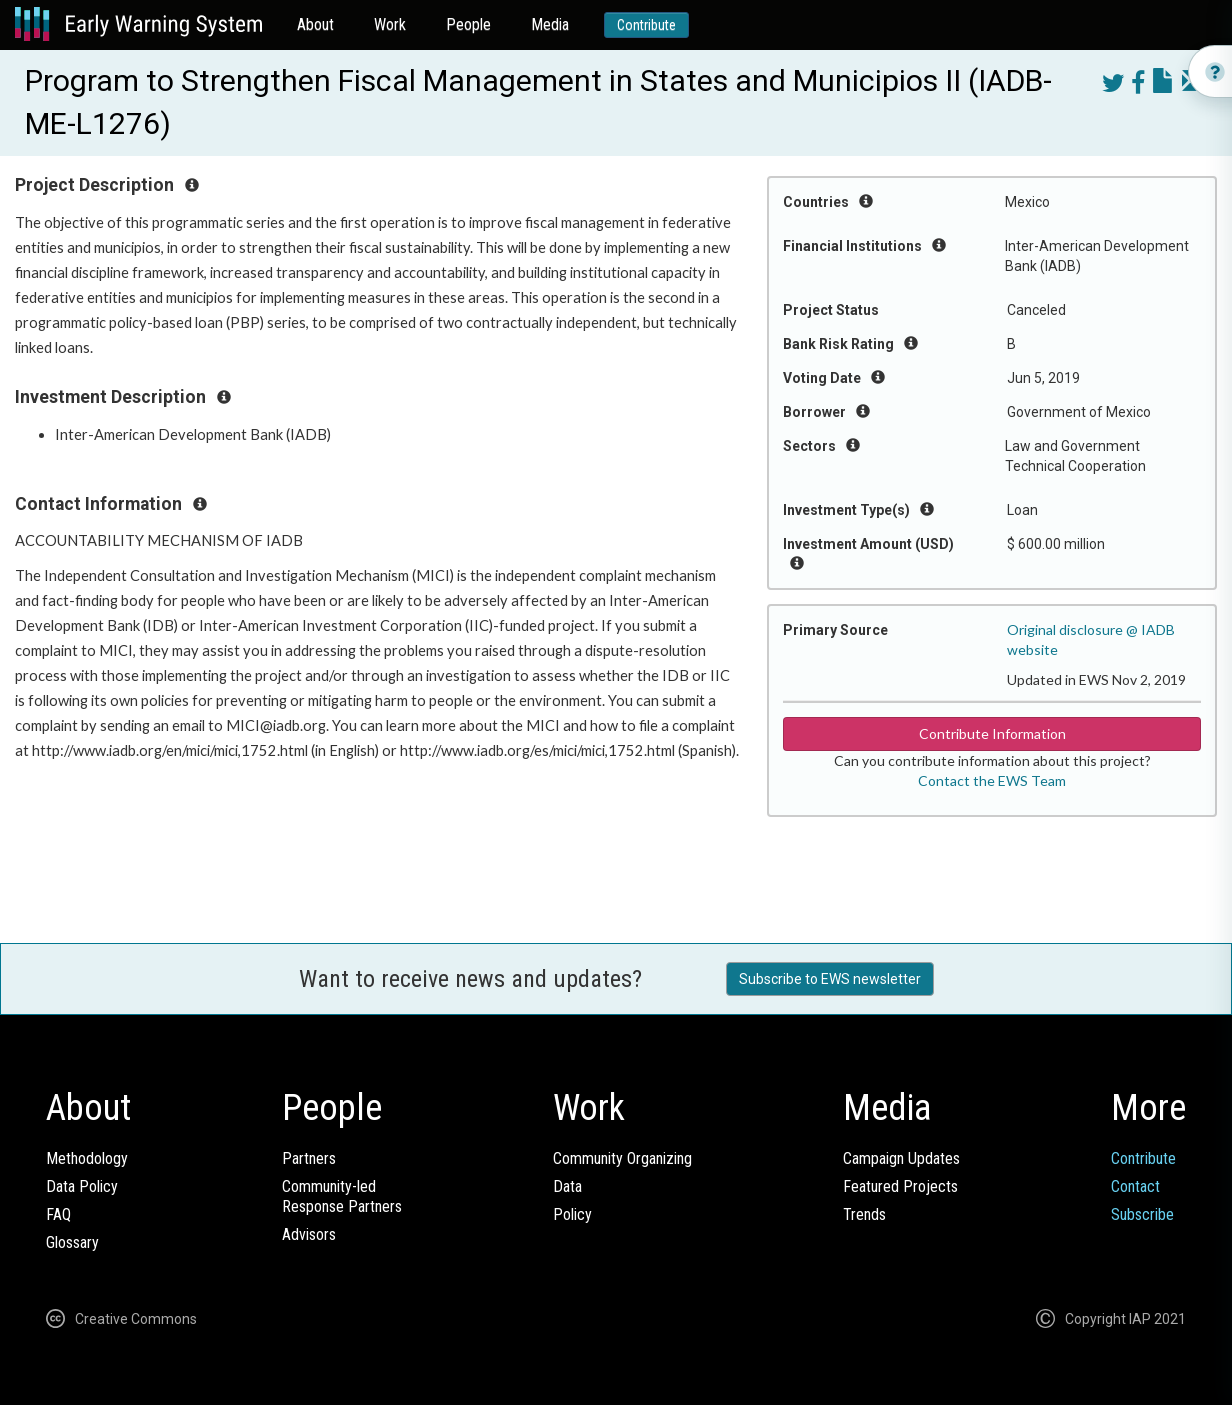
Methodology (87, 1158)
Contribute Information (992, 733)
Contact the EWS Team (992, 780)
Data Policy (82, 1186)
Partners (309, 1158)
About (315, 24)
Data (567, 1186)
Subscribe (1142, 1214)
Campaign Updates (901, 1158)
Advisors (309, 1234)
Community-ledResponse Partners (342, 1196)
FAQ (58, 1214)
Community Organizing (622, 1158)
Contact (1135, 1186)
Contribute (646, 25)
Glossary (72, 1242)
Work (390, 24)
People (468, 24)
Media (550, 24)
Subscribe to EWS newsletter (830, 979)
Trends (864, 1214)
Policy (572, 1214)
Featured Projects (900, 1186)
